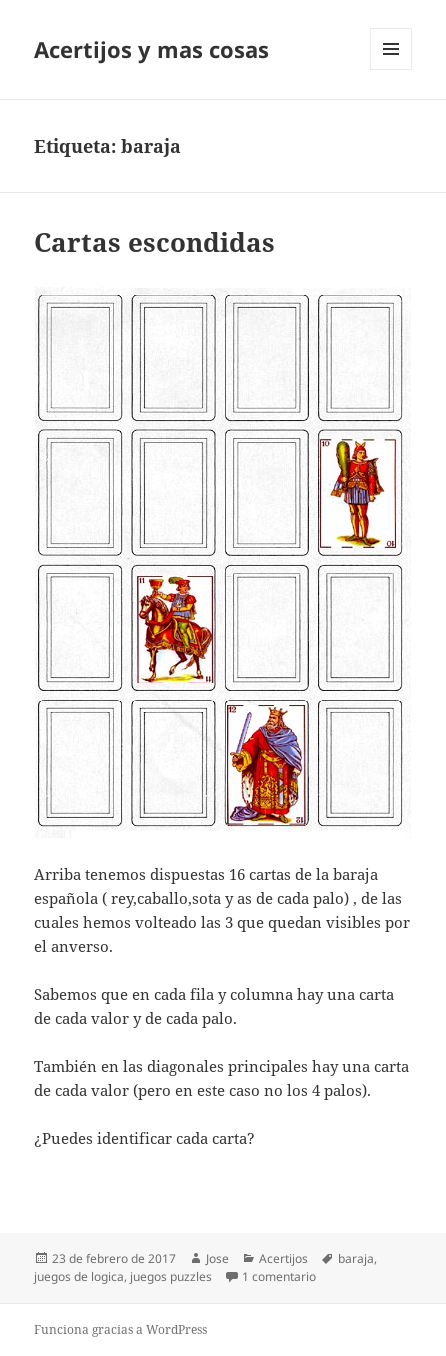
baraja (356, 1258)
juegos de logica (79, 1276)
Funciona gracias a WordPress (120, 1329)
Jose (217, 1258)
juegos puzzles (171, 1276)
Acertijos (283, 1258)
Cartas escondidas (154, 242)
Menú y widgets (391, 69)
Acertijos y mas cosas (151, 49)
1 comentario (279, 1276)
